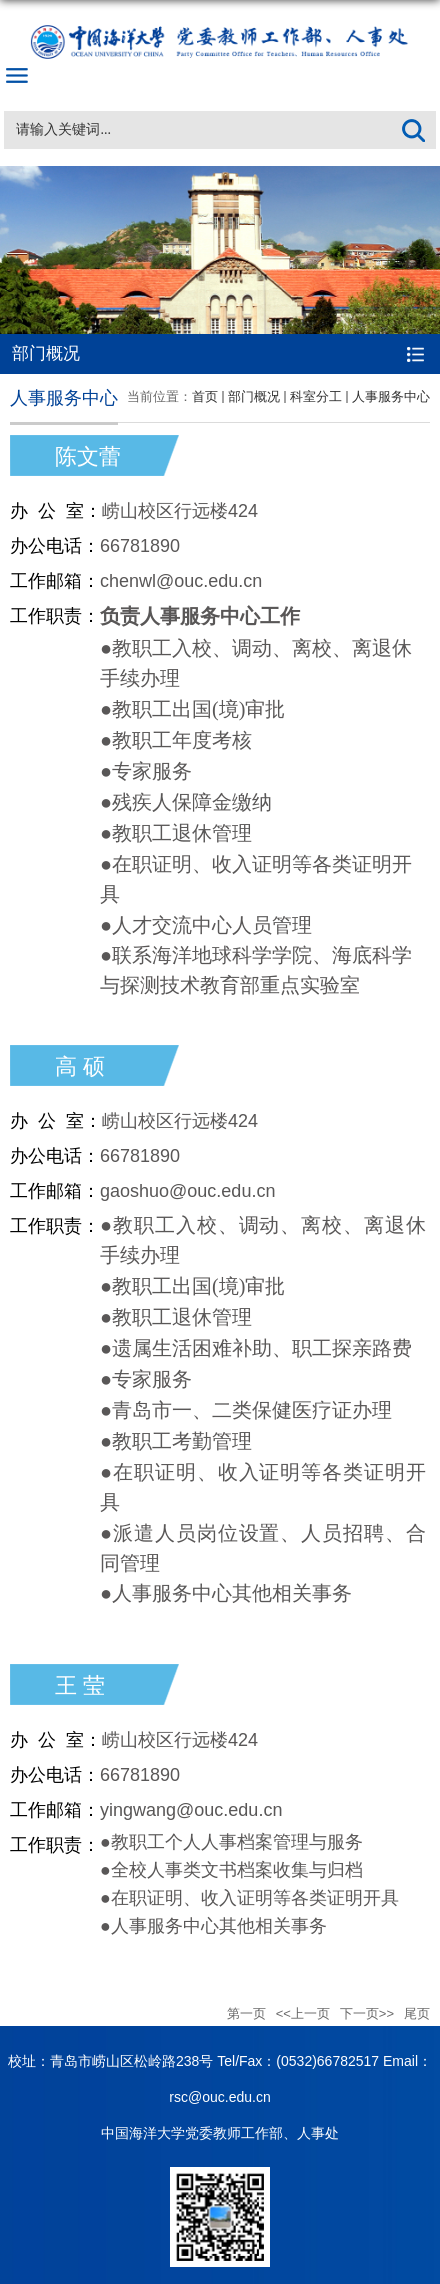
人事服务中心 (391, 396)
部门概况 (254, 396)
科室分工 (316, 396)
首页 (205, 396)
